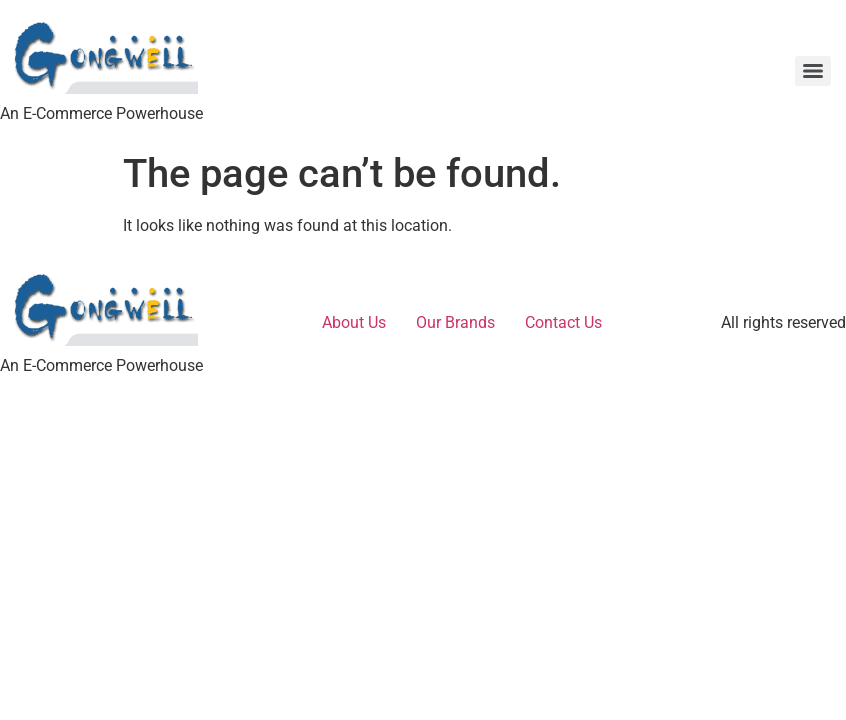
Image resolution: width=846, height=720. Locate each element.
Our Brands (455, 322)
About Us (354, 322)
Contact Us (563, 322)
